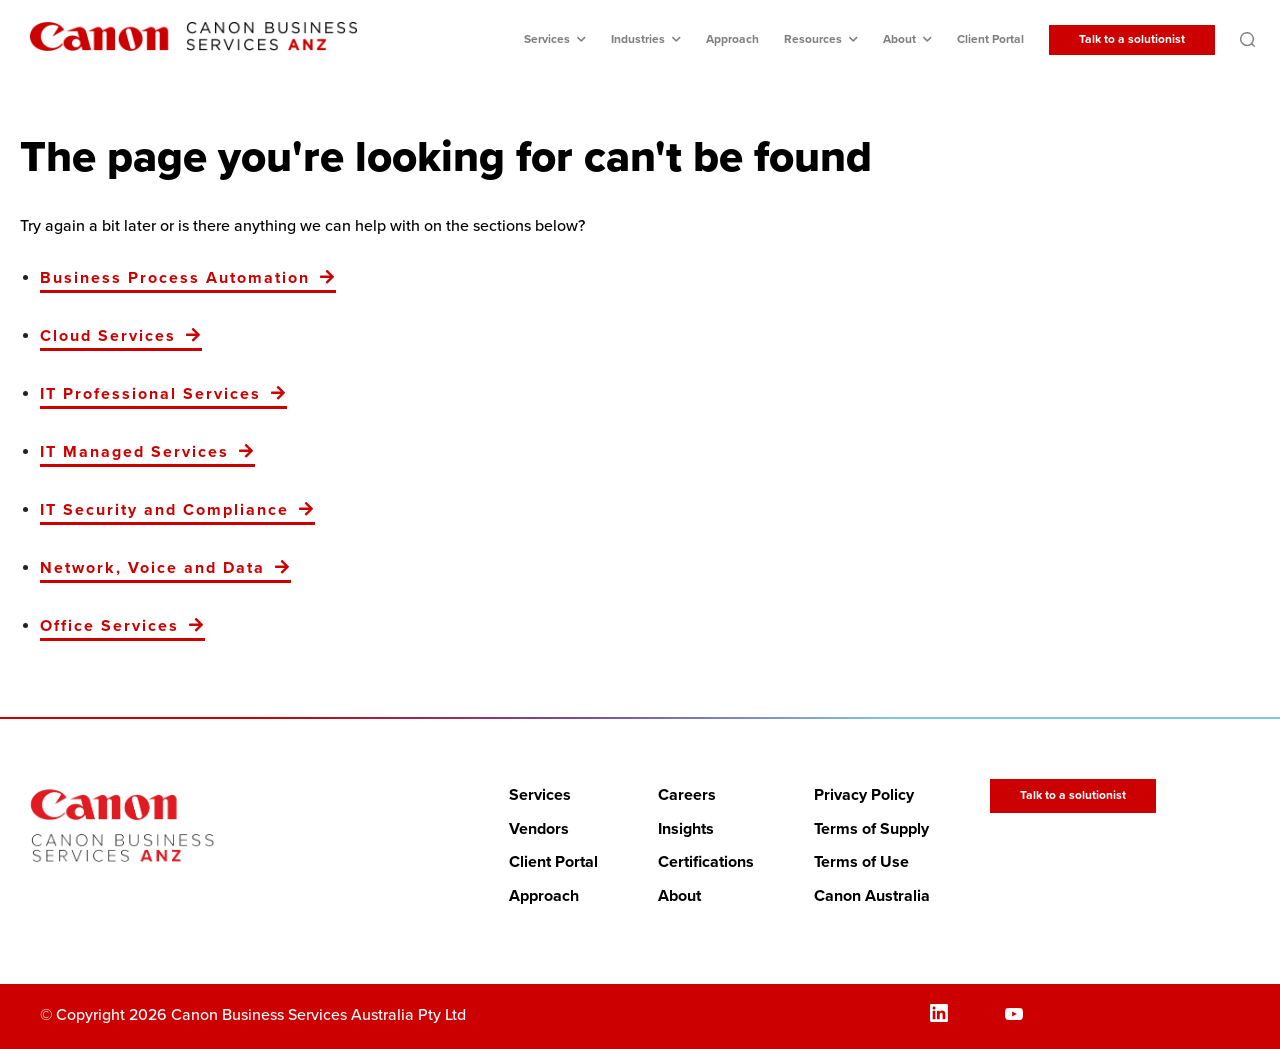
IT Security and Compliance (164, 510)
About (899, 39)
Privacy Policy (864, 795)
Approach (732, 39)
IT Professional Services (150, 394)
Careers (687, 795)
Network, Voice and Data (152, 568)
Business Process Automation (175, 278)
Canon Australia (872, 896)
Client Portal (990, 39)
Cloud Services (108, 336)
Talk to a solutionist (1132, 39)
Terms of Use (861, 862)
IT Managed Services (134, 452)
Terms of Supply (871, 829)
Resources (813, 39)
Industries (638, 39)
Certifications (706, 862)
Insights (686, 829)
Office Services (109, 626)
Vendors (539, 829)
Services (547, 39)
